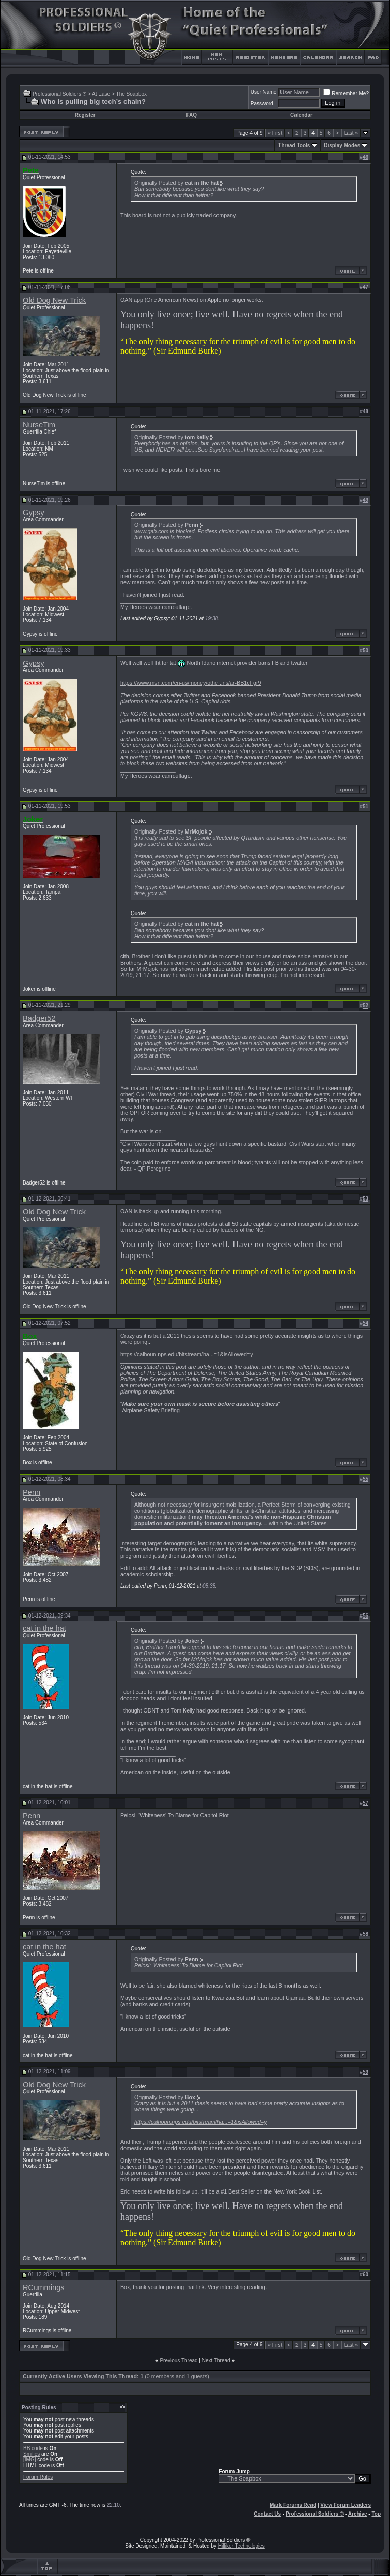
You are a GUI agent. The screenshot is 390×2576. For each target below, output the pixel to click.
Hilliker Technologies (241, 2546)
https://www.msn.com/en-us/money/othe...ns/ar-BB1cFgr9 (190, 683)
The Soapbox (131, 94)
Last (351, 133)
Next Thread (216, 2360)
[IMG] (29, 2459)
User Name (264, 92)
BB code (33, 2448)
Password (262, 103)
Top (376, 2514)
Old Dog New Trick (54, 300)
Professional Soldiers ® (59, 94)
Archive (357, 2514)
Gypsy (33, 512)
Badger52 (39, 1018)
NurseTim (39, 425)
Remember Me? (346, 94)
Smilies (31, 2454)
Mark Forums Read (293, 2505)
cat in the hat (44, 1628)
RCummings (44, 2287)
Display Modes (342, 145)
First (275, 133)
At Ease (101, 94)
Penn (31, 1492)
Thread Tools (294, 145)
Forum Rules (38, 2477)
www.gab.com (151, 531)
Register (85, 115)
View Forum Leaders (345, 2505)
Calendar (301, 115)
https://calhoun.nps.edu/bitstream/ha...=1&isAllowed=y (186, 1354)
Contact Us (267, 2514)
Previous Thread (178, 2360)
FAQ (191, 115)
